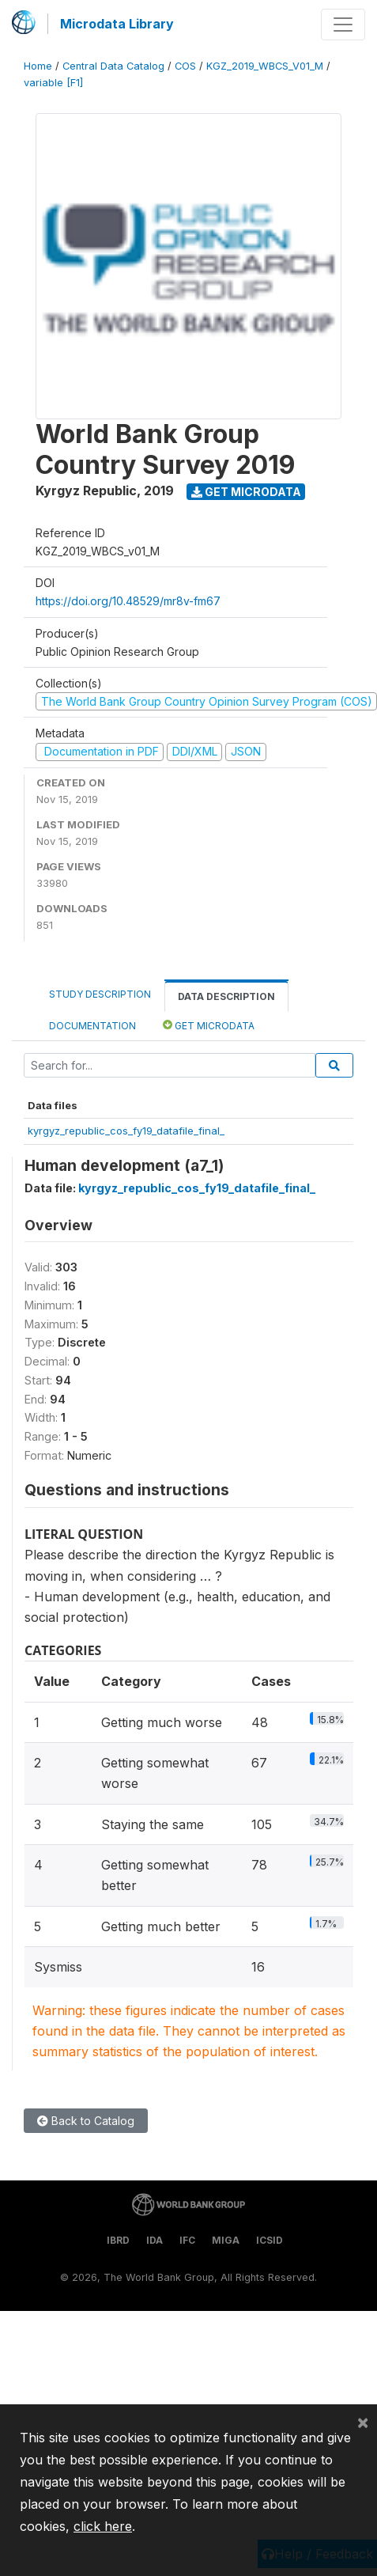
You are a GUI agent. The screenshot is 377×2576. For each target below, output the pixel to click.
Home (38, 66)
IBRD (118, 2240)
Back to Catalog (85, 2120)
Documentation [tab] (92, 1026)
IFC (187, 2240)
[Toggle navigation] (343, 24)
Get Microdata (246, 491)
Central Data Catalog (113, 66)
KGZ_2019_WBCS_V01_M (264, 66)
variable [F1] (53, 83)
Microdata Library (117, 24)
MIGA (225, 2240)
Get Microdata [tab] (208, 1025)
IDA (154, 2240)
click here (103, 2526)
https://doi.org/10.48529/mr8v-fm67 (128, 601)
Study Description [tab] (100, 994)
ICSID (269, 2240)
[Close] (362, 2421)
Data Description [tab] (226, 996)
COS (185, 66)
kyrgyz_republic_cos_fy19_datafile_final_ (126, 1130)
